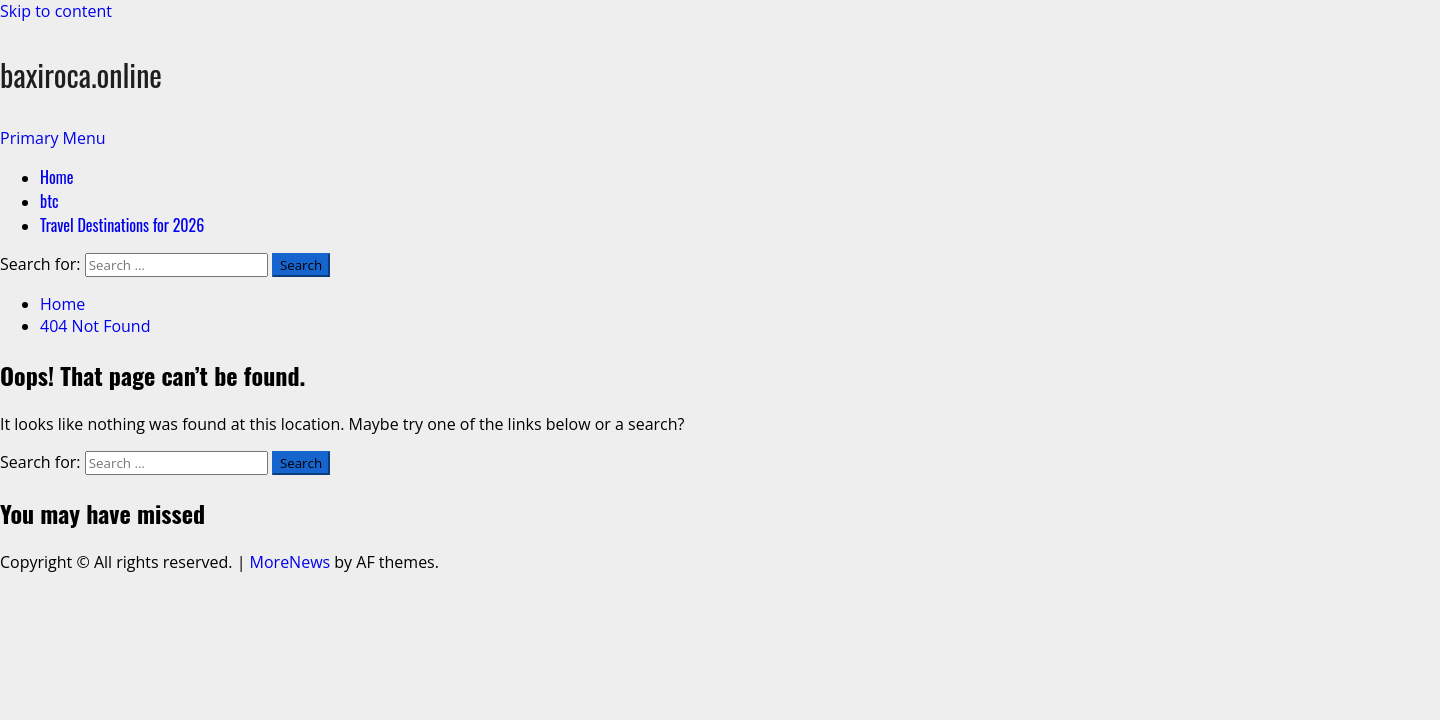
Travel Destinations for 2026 (122, 225)
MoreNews (290, 562)
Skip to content (56, 11)
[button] (53, 138)
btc (49, 201)
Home (56, 177)
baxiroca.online (81, 74)
